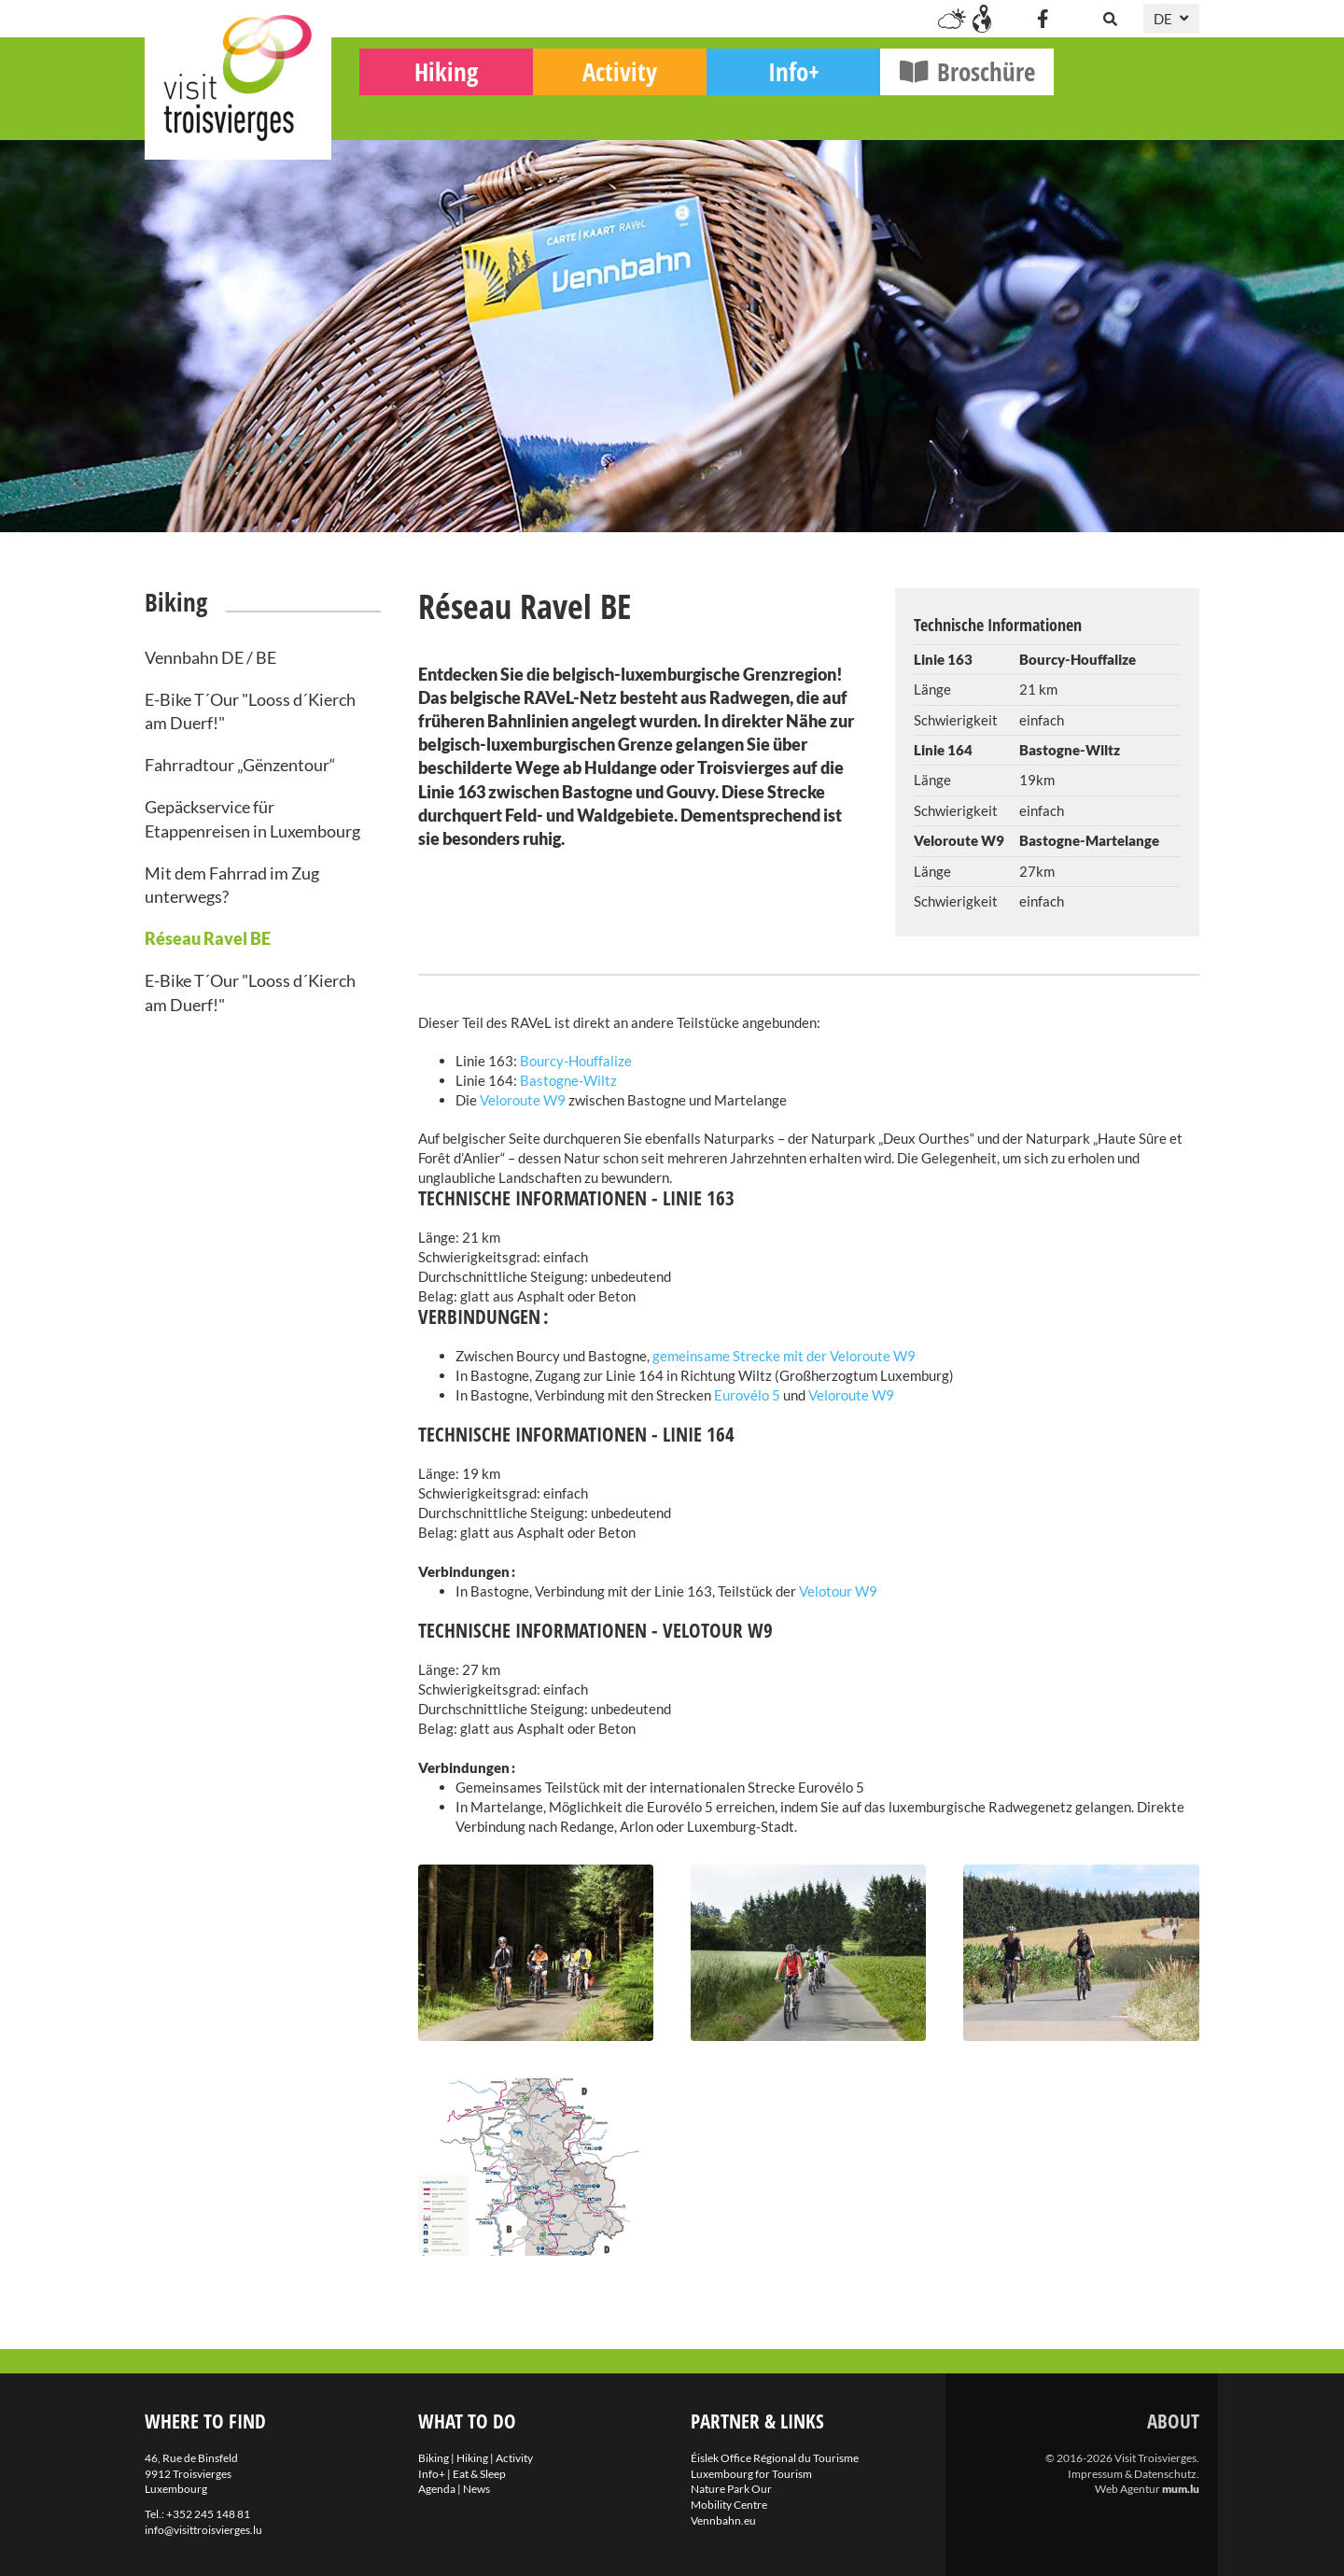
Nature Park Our (731, 2489)
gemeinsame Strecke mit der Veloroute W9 (784, 1355)
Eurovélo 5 (747, 1395)
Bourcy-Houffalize (576, 1060)
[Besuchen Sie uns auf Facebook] (1042, 19)
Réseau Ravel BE (208, 938)
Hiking (591, 112)
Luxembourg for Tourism (751, 2474)
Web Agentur (1127, 2489)
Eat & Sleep (479, 2474)
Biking (418, 108)
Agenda (436, 2489)
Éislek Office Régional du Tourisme (775, 2458)
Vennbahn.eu (723, 2520)
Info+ (939, 112)
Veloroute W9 (524, 1099)
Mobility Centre (729, 2505)
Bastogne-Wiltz (568, 1080)
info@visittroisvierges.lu (203, 2530)
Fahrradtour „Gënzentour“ (240, 764)
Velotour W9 (836, 1591)
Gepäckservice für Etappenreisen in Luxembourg (252, 818)
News (476, 2489)
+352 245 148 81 (208, 2514)
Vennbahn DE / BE (210, 657)
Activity (765, 112)
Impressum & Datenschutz (1132, 2474)
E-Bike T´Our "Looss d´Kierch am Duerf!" (250, 711)
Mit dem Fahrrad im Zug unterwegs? (232, 885)
